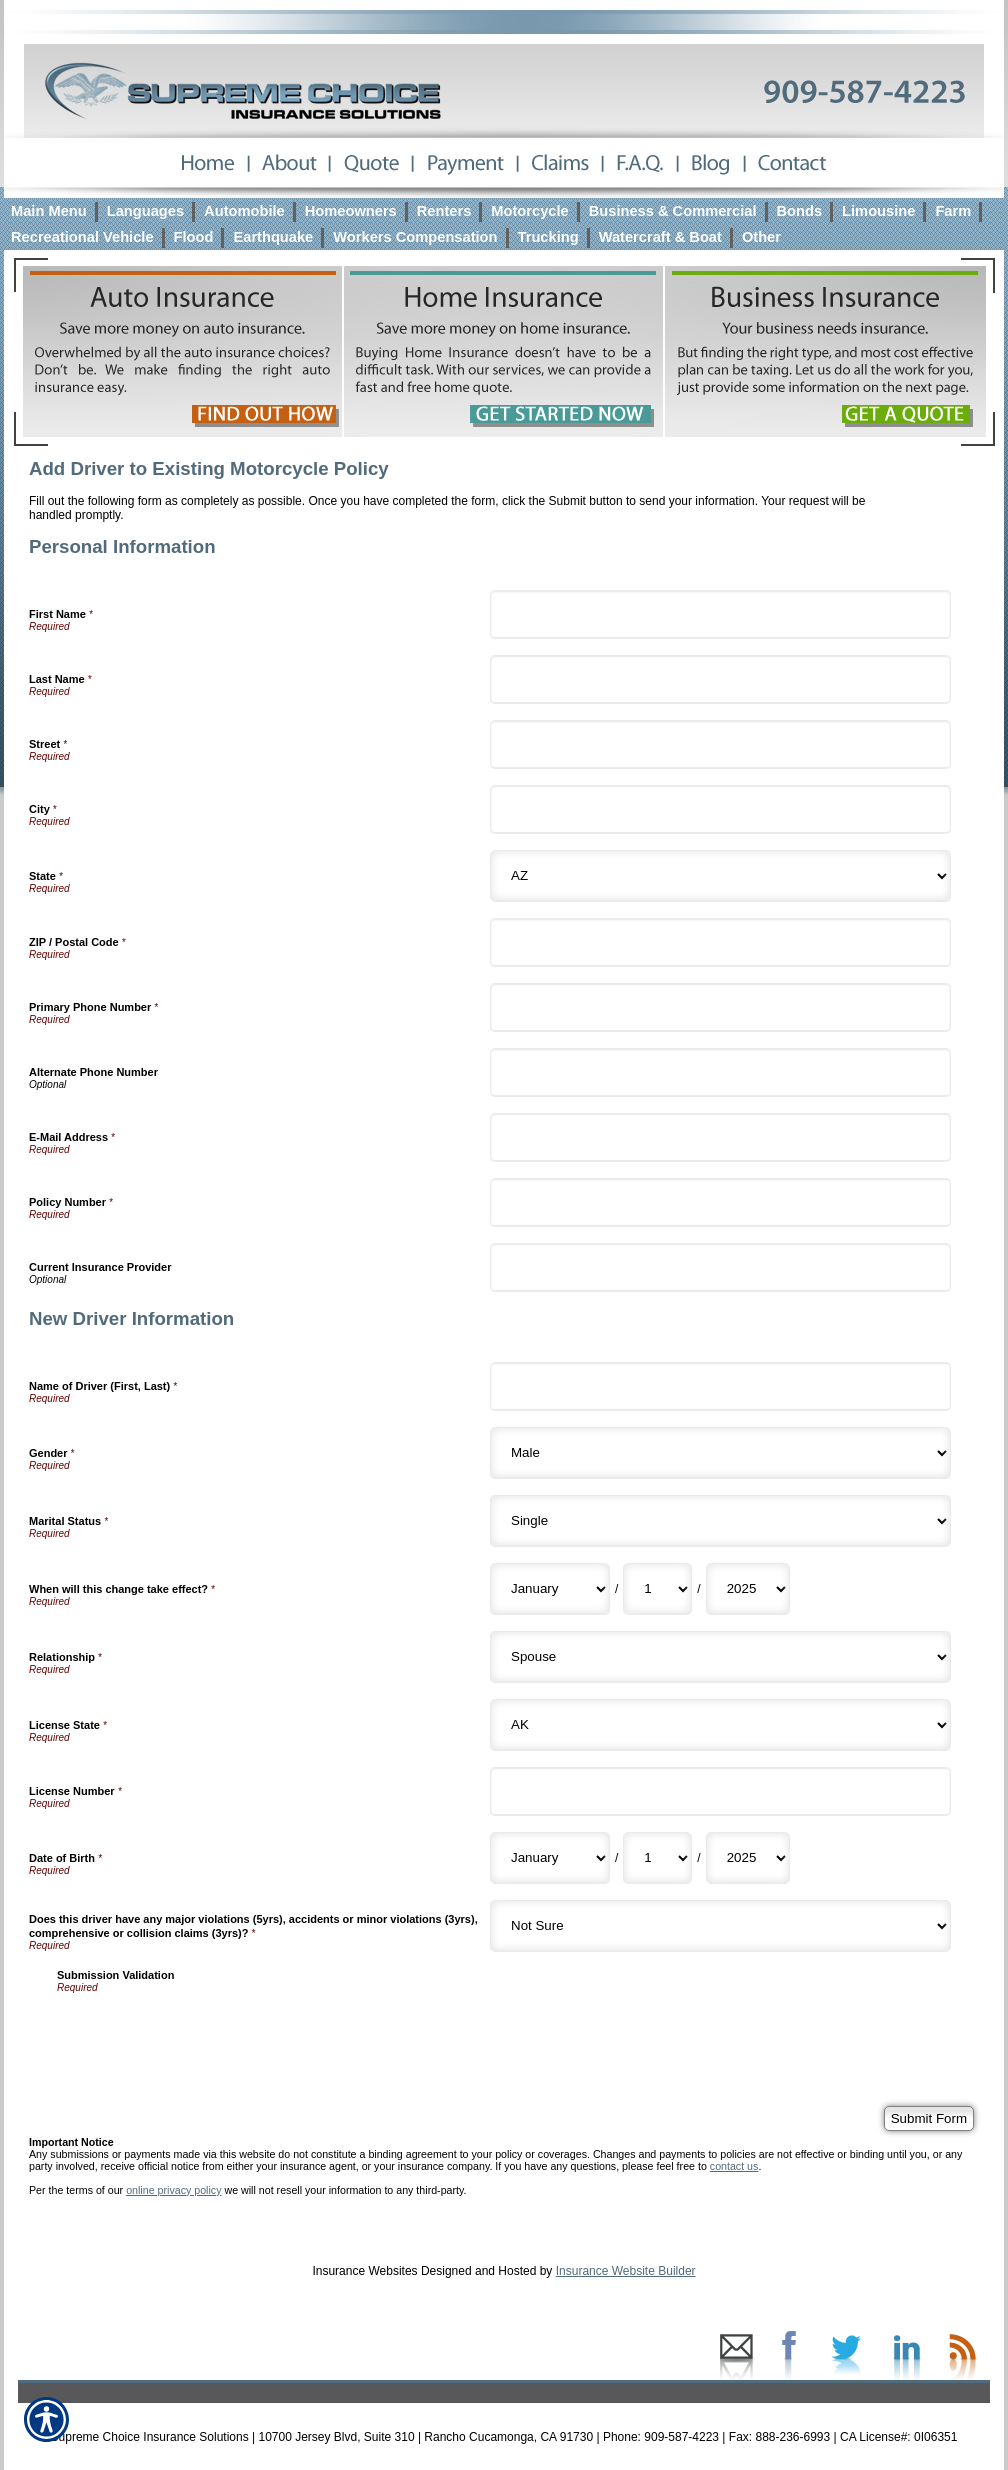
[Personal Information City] (720, 809)
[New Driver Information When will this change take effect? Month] (550, 1589)
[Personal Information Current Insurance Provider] (720, 1267)
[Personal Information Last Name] (720, 679)
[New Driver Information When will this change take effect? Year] (748, 1589)
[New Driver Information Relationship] (720, 1657)
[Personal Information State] (720, 876)
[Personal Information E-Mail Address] (720, 1137)
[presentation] (209, 2032)
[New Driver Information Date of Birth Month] (550, 1858)
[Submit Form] (929, 2118)
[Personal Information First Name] (720, 614)
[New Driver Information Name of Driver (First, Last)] (720, 1386)
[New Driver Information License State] (720, 1725)
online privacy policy (173, 2190)
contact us (734, 2166)
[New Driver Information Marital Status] (720, 1521)
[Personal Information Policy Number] (720, 1202)
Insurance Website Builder (626, 2271)
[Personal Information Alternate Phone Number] (720, 1072)
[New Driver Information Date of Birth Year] (748, 1858)
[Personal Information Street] (720, 744)
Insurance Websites (364, 2271)
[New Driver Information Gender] (720, 1453)
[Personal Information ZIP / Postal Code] (720, 942)
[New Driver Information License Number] (720, 1791)
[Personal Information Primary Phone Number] (720, 1007)
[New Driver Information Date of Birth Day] (657, 1858)
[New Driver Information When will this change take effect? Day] (657, 1589)
